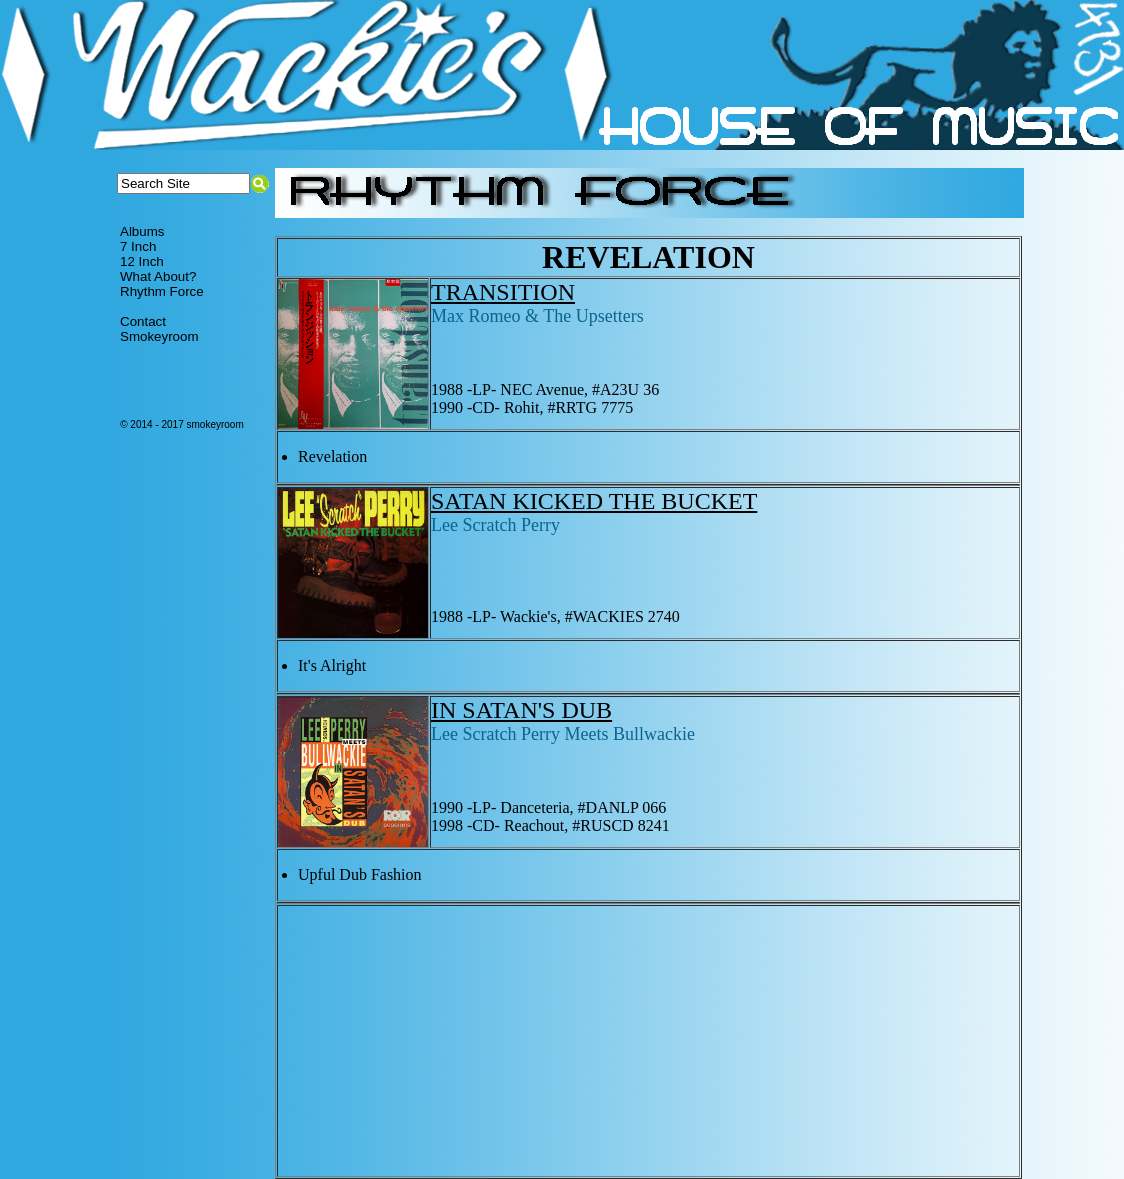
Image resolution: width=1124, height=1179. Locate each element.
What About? (158, 276)
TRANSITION (503, 292)
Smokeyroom (159, 336)
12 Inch (142, 261)
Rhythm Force (162, 291)
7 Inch (138, 246)
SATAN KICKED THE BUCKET (594, 501)
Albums (142, 231)
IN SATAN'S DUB (521, 710)
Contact (143, 321)
